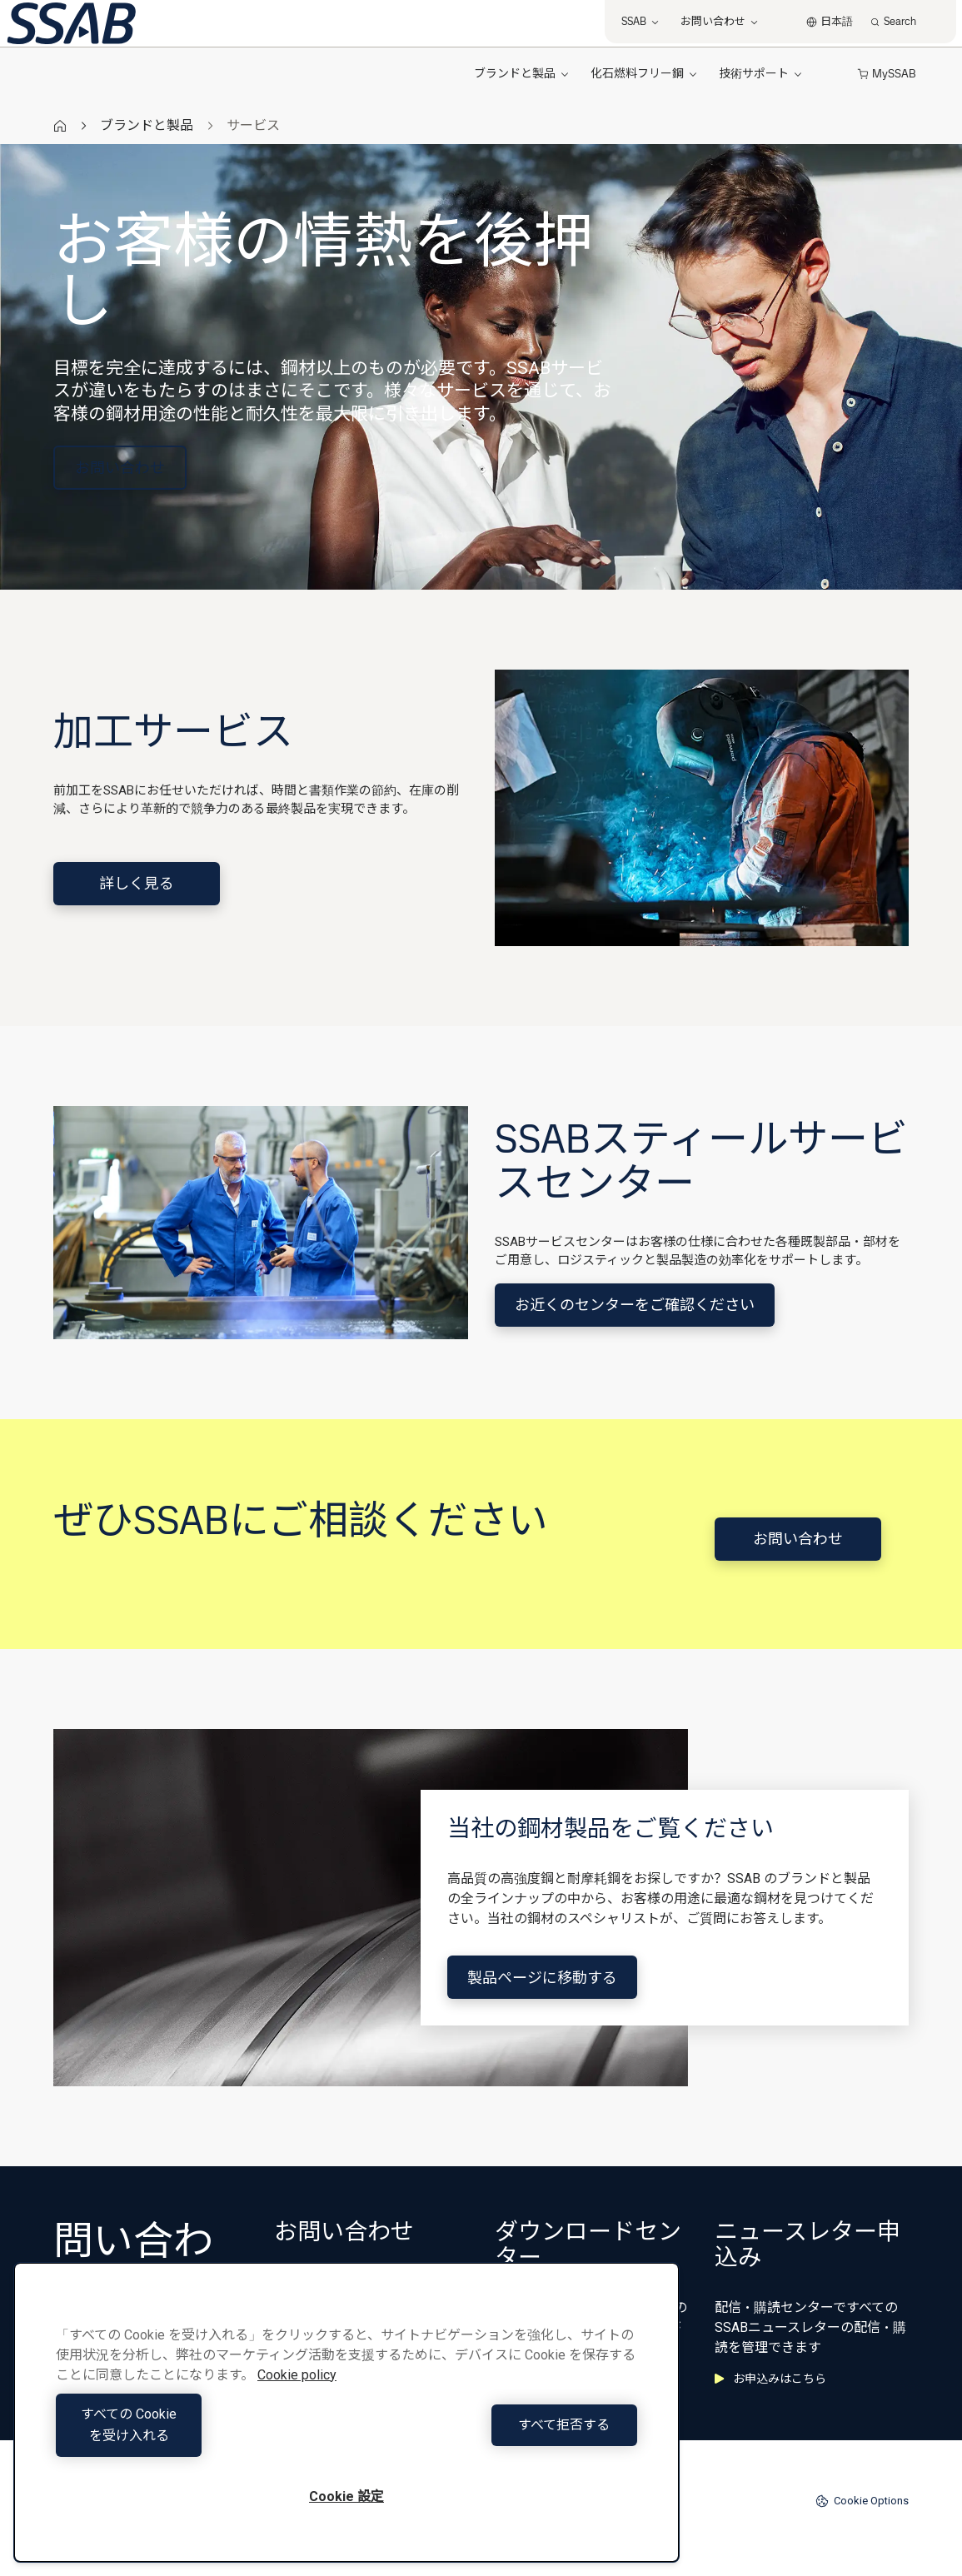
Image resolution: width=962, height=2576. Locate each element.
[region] (346, 2423)
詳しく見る (136, 883)
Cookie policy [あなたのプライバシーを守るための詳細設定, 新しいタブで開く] (296, 2396)
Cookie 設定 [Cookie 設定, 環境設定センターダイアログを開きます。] (346, 2496)
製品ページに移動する (542, 1977)
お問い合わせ (120, 467)
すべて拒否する (496, 2436)
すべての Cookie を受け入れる (197, 2436)
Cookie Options (862, 2501)
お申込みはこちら (770, 2378)
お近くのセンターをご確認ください (635, 1304)
